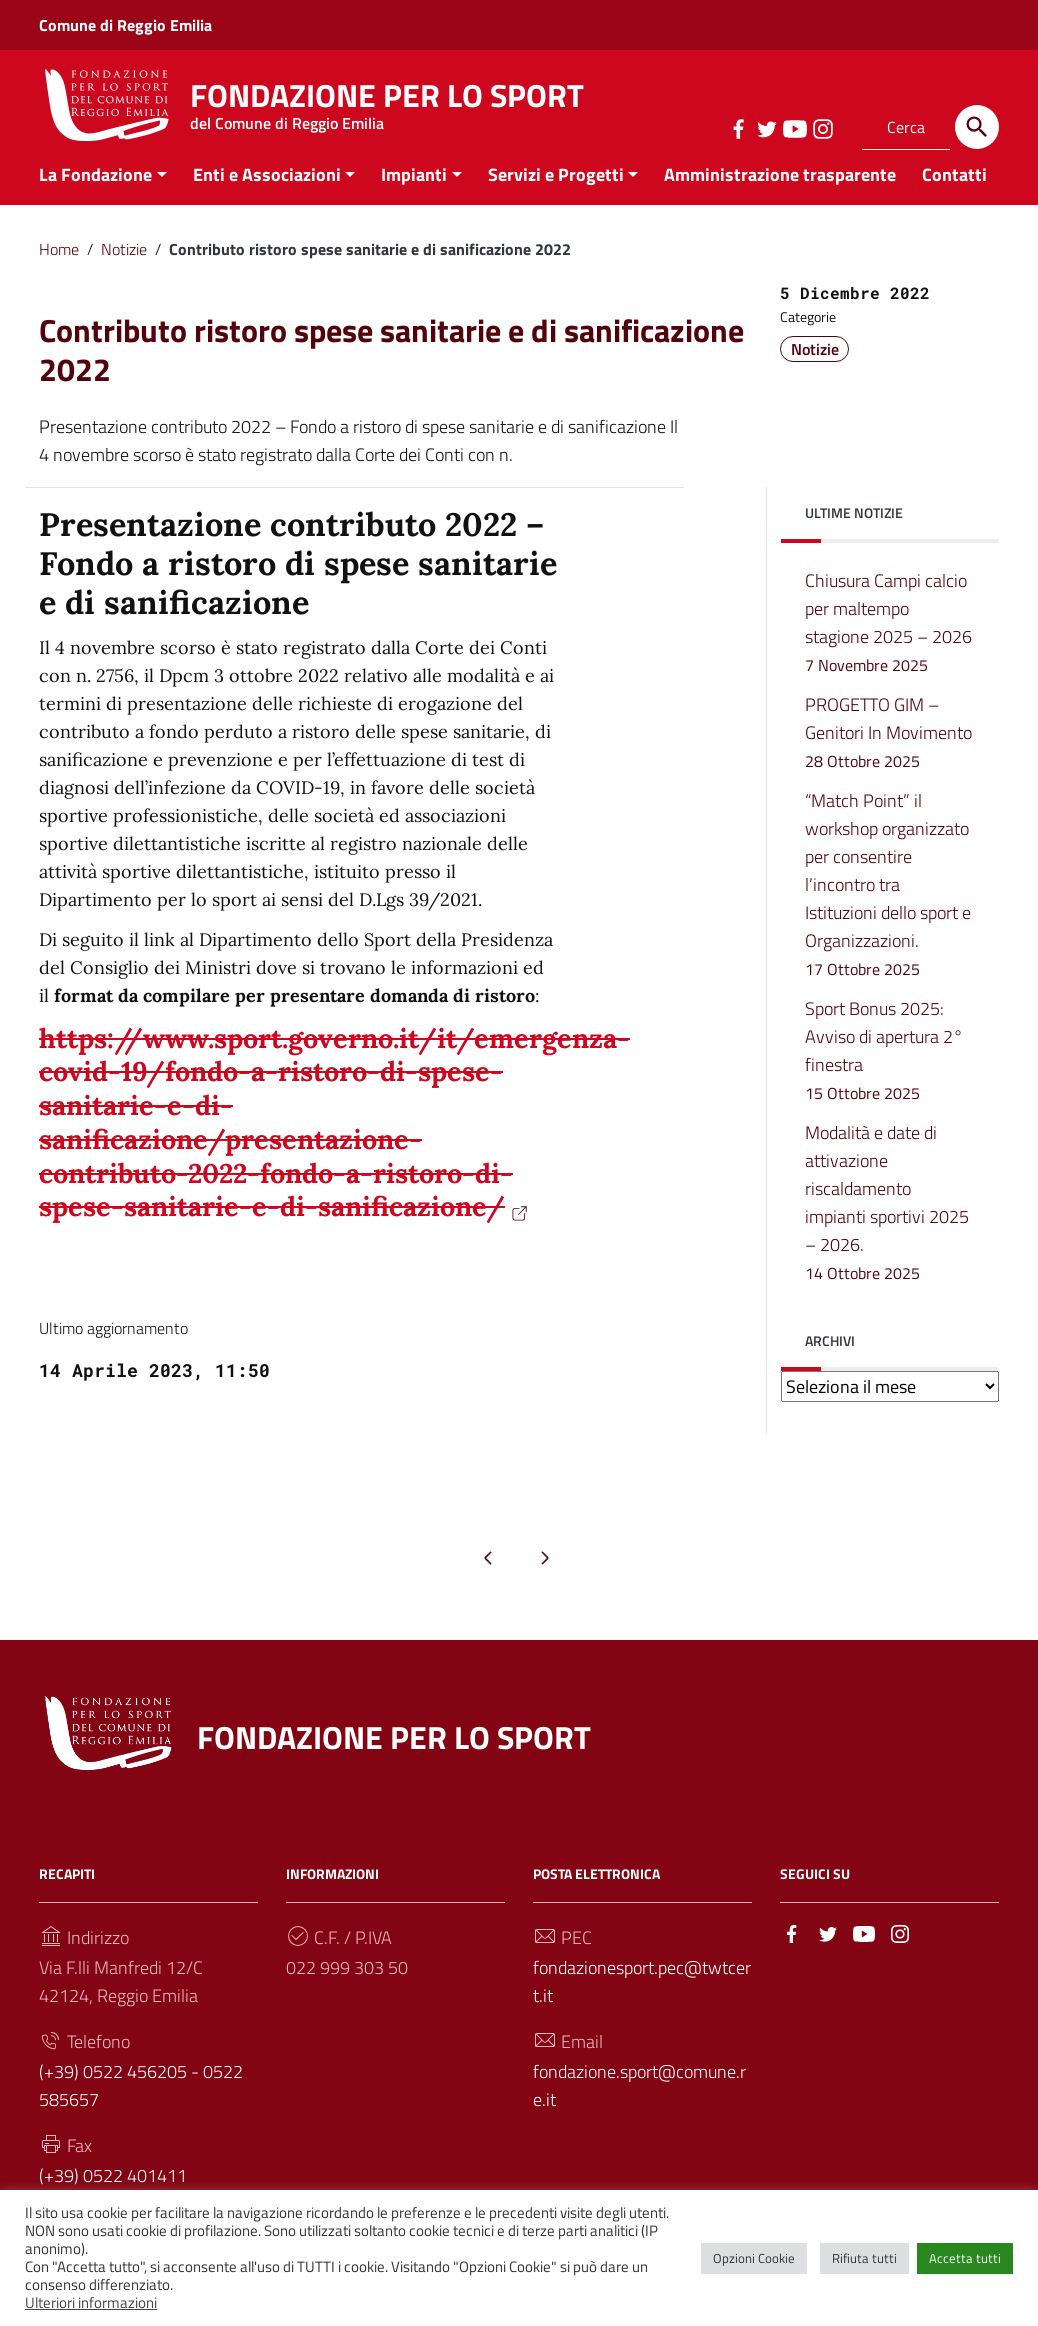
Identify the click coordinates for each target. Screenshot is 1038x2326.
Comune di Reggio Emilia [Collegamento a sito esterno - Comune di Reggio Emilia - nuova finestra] (125, 25)
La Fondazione (95, 193)
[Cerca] (977, 127)
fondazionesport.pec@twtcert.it (642, 2000)
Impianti (414, 193)
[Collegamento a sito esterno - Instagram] (822, 127)
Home (59, 268)
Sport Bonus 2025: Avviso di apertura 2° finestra (884, 1069)
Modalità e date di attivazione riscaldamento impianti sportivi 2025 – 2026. (887, 1221)
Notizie (124, 268)
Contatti (954, 193)
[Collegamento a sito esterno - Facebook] (738, 127)
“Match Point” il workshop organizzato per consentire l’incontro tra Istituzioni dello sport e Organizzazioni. (888, 903)
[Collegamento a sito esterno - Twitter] (766, 127)
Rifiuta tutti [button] (864, 2258)
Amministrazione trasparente (780, 193)
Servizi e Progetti (556, 193)
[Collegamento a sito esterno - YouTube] (794, 127)
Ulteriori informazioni (91, 2302)
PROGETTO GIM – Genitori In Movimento (888, 752)
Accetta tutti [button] (965, 2258)
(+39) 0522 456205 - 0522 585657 (141, 2104)
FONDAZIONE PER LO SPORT (387, 100)
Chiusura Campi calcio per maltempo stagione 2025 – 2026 (888, 642)
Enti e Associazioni (267, 193)
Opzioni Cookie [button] (754, 2258)
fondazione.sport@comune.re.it (639, 2104)
